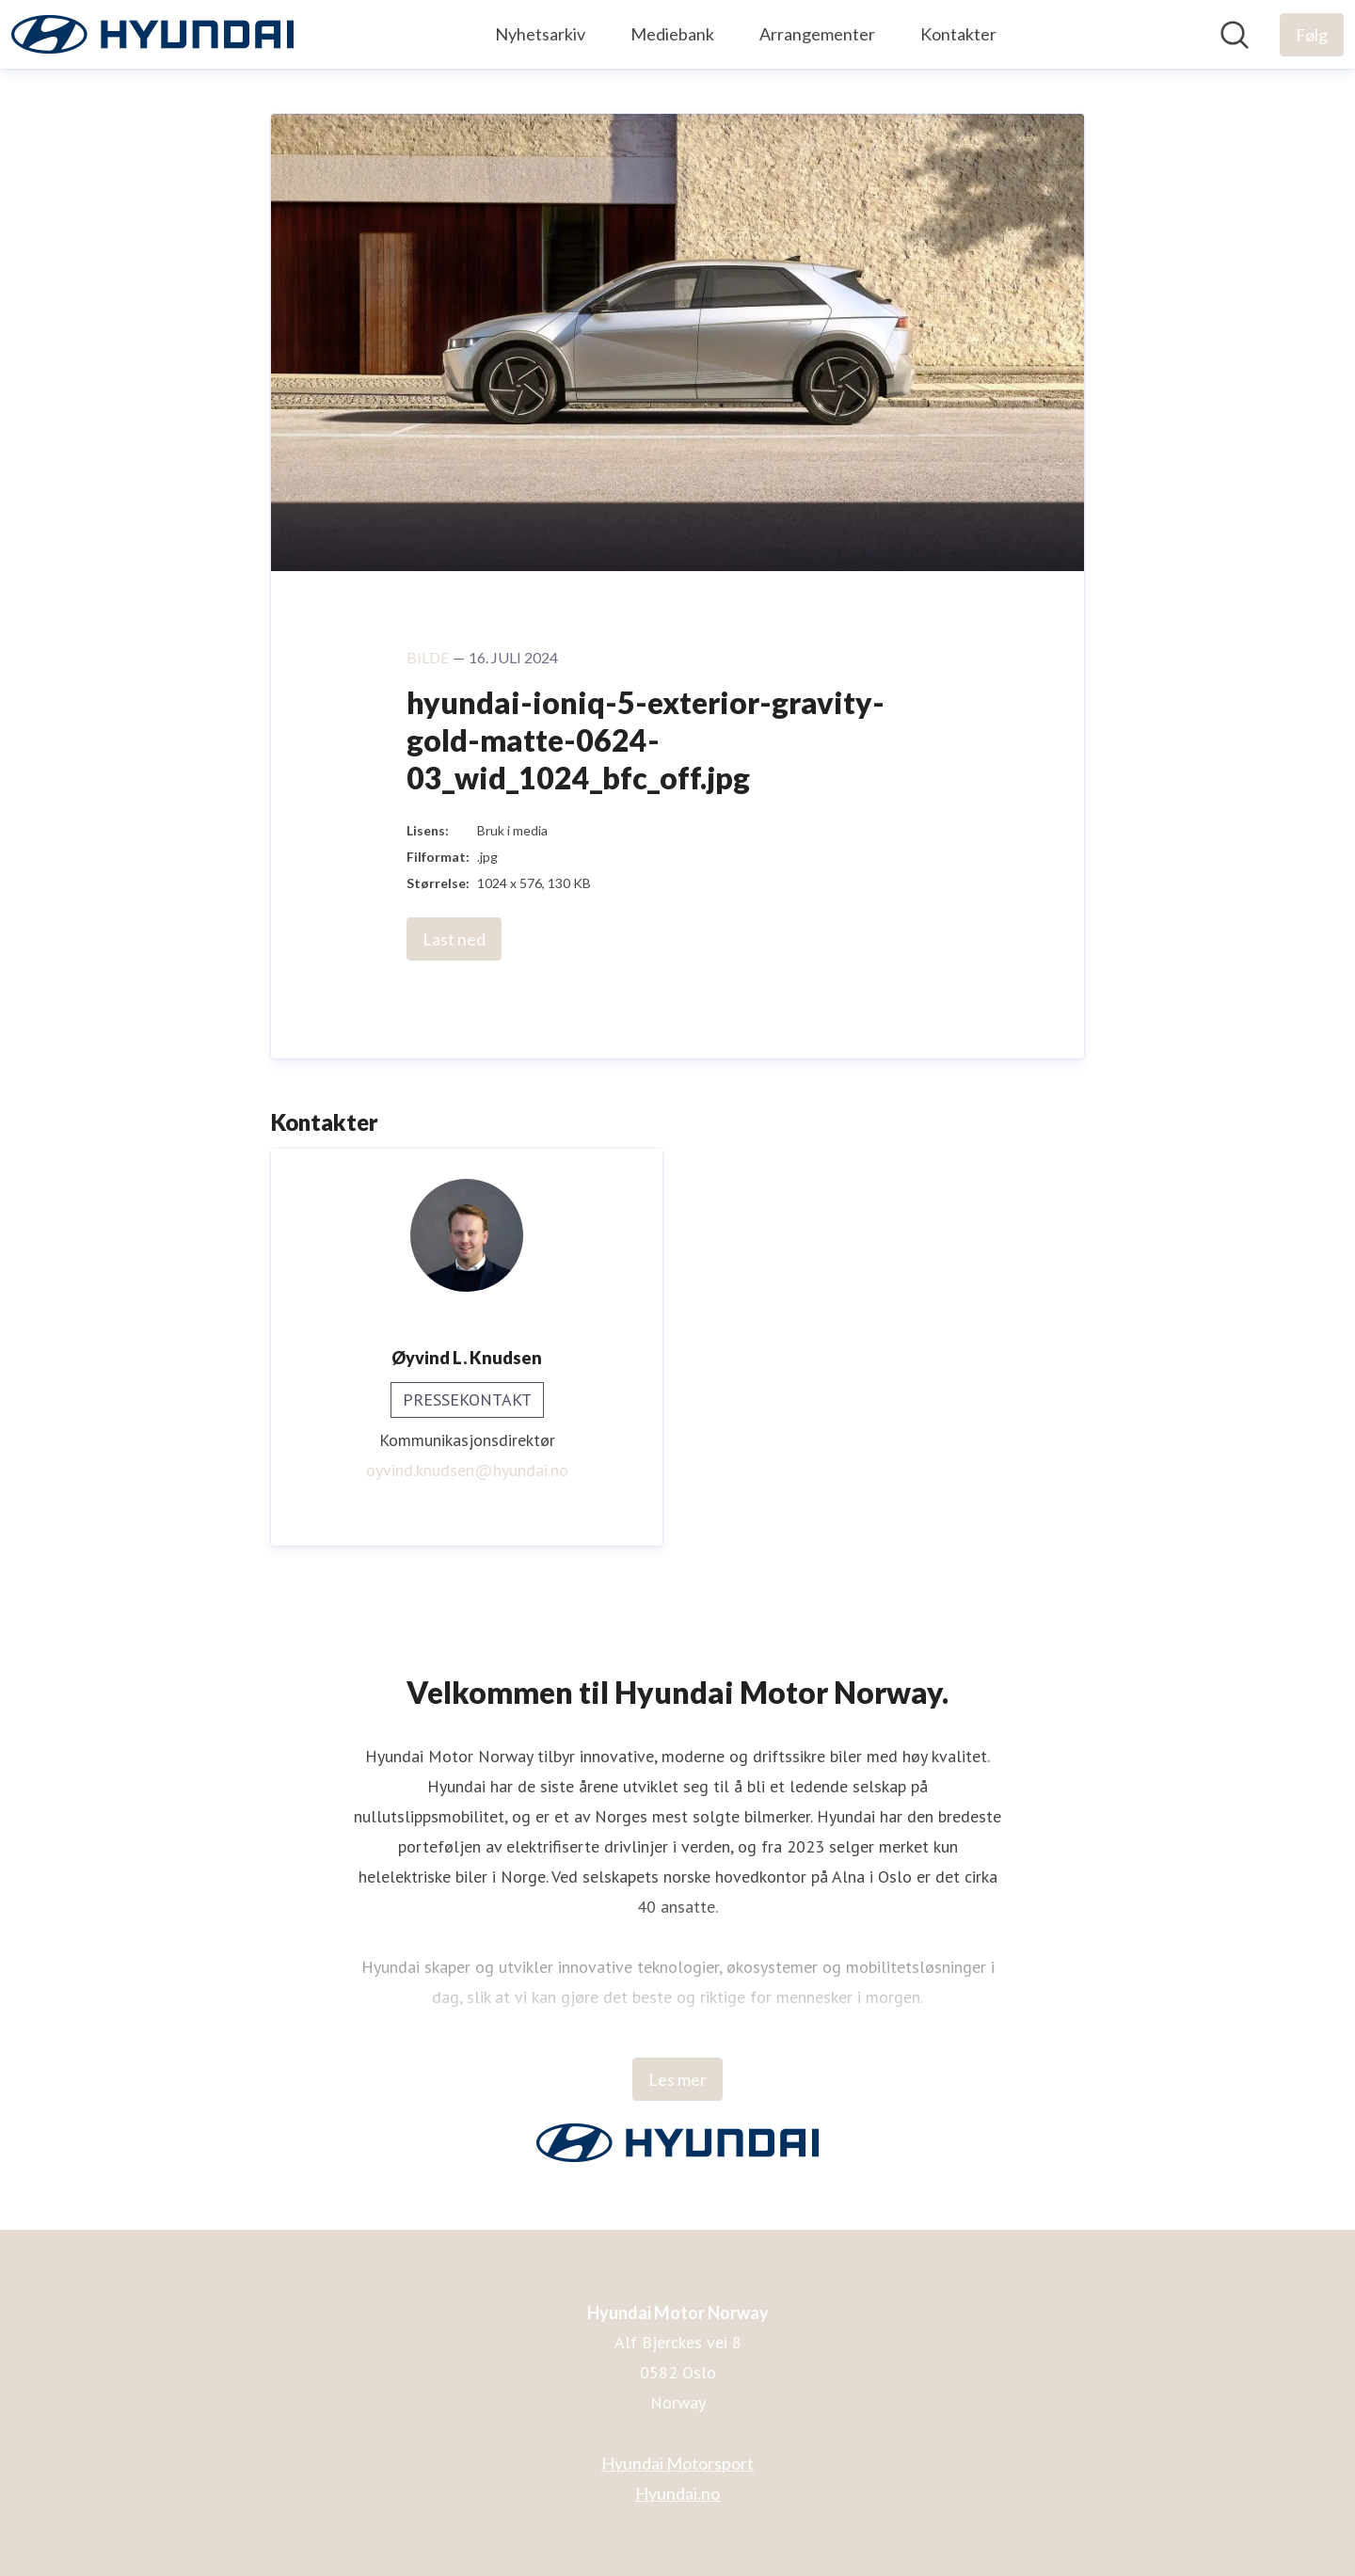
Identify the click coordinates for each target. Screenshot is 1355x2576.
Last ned (454, 939)
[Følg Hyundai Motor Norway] (1312, 34)
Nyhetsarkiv (540, 34)
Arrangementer (817, 34)
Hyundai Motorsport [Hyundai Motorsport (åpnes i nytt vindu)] (677, 2463)
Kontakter (958, 34)
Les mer (677, 2079)
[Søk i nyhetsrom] (1235, 35)
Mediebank (672, 34)
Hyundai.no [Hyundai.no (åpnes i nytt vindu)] (677, 2493)
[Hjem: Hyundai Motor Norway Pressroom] (152, 34)
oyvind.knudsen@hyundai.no (467, 1470)
